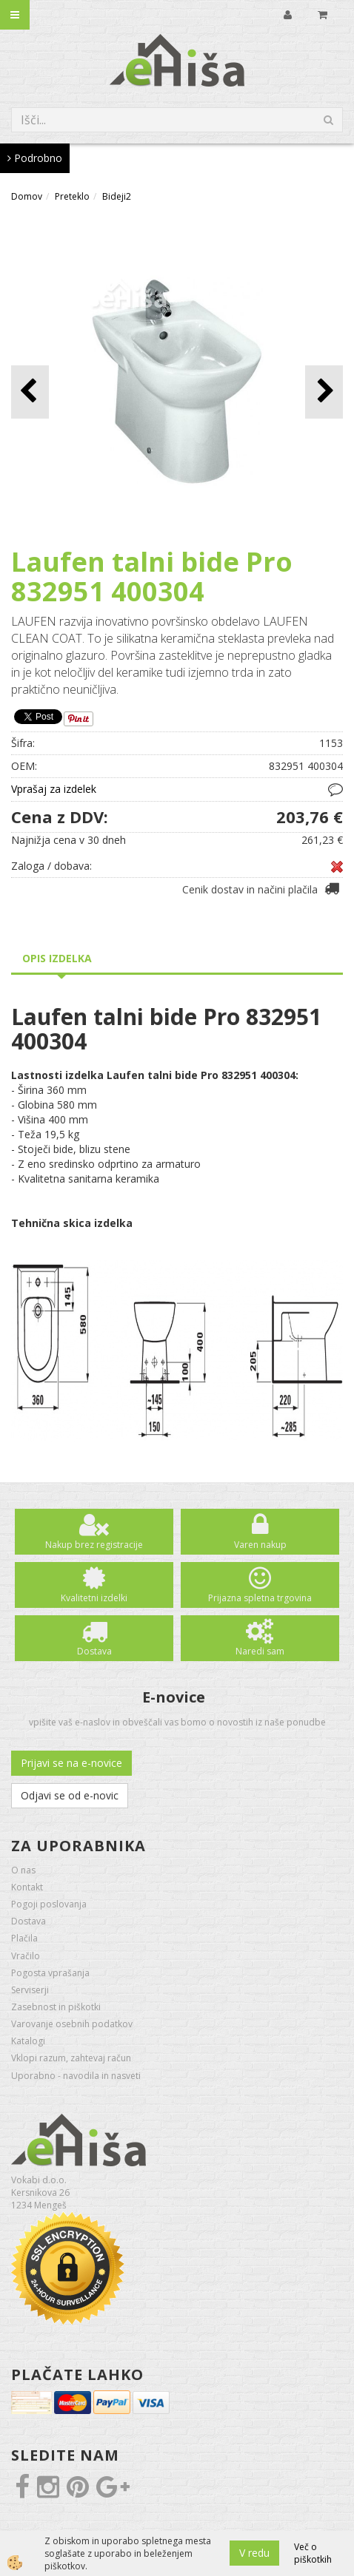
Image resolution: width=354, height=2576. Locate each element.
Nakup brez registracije (94, 1544)
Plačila (24, 1938)
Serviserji (30, 1990)
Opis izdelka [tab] (57, 958)
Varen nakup (260, 1544)
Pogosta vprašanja (50, 1973)
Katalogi (28, 2041)
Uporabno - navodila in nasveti (76, 2075)
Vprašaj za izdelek (53, 789)
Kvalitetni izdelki (94, 1598)
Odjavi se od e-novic (69, 1795)
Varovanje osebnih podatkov (72, 2024)
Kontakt (27, 1887)
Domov (26, 196)
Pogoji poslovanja (49, 1904)
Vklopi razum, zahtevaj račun (71, 2058)
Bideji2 (116, 196)
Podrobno (34, 158)
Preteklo (72, 196)
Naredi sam (260, 1651)
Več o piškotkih (313, 2553)
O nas (23, 1870)
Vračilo (25, 1956)
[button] (324, 391)
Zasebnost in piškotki (56, 2007)
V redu (254, 2553)
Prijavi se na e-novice (71, 1763)
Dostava (94, 1651)
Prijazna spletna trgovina (260, 1598)
